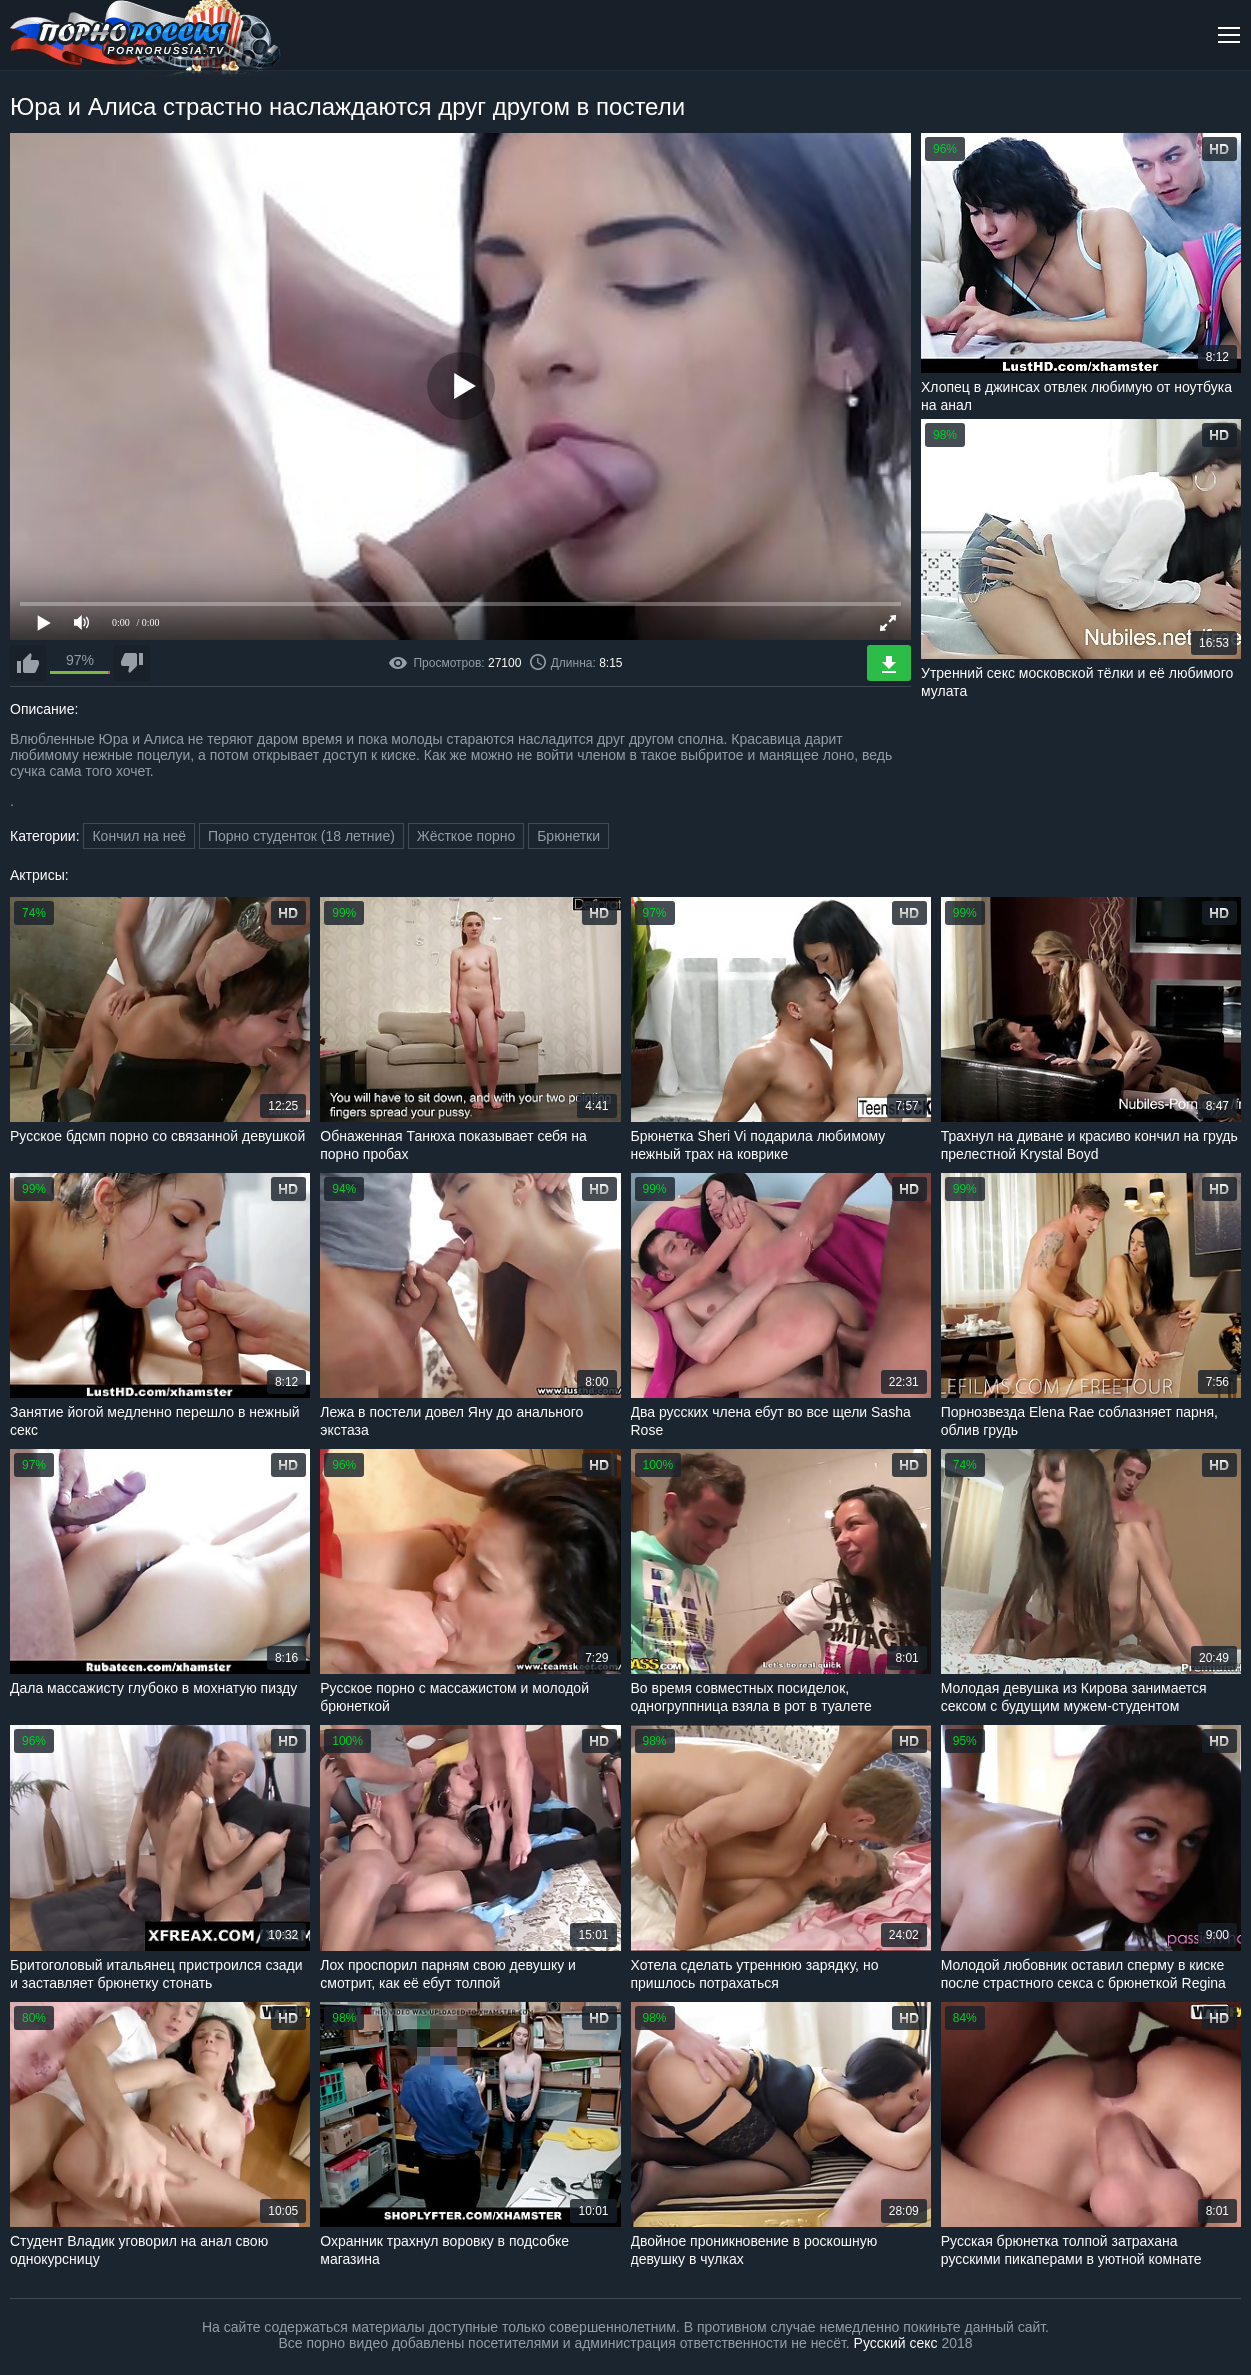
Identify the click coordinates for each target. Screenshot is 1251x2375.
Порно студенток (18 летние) (301, 836)
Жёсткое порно (466, 836)
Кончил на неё (139, 836)
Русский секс (896, 2343)
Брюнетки (568, 836)
